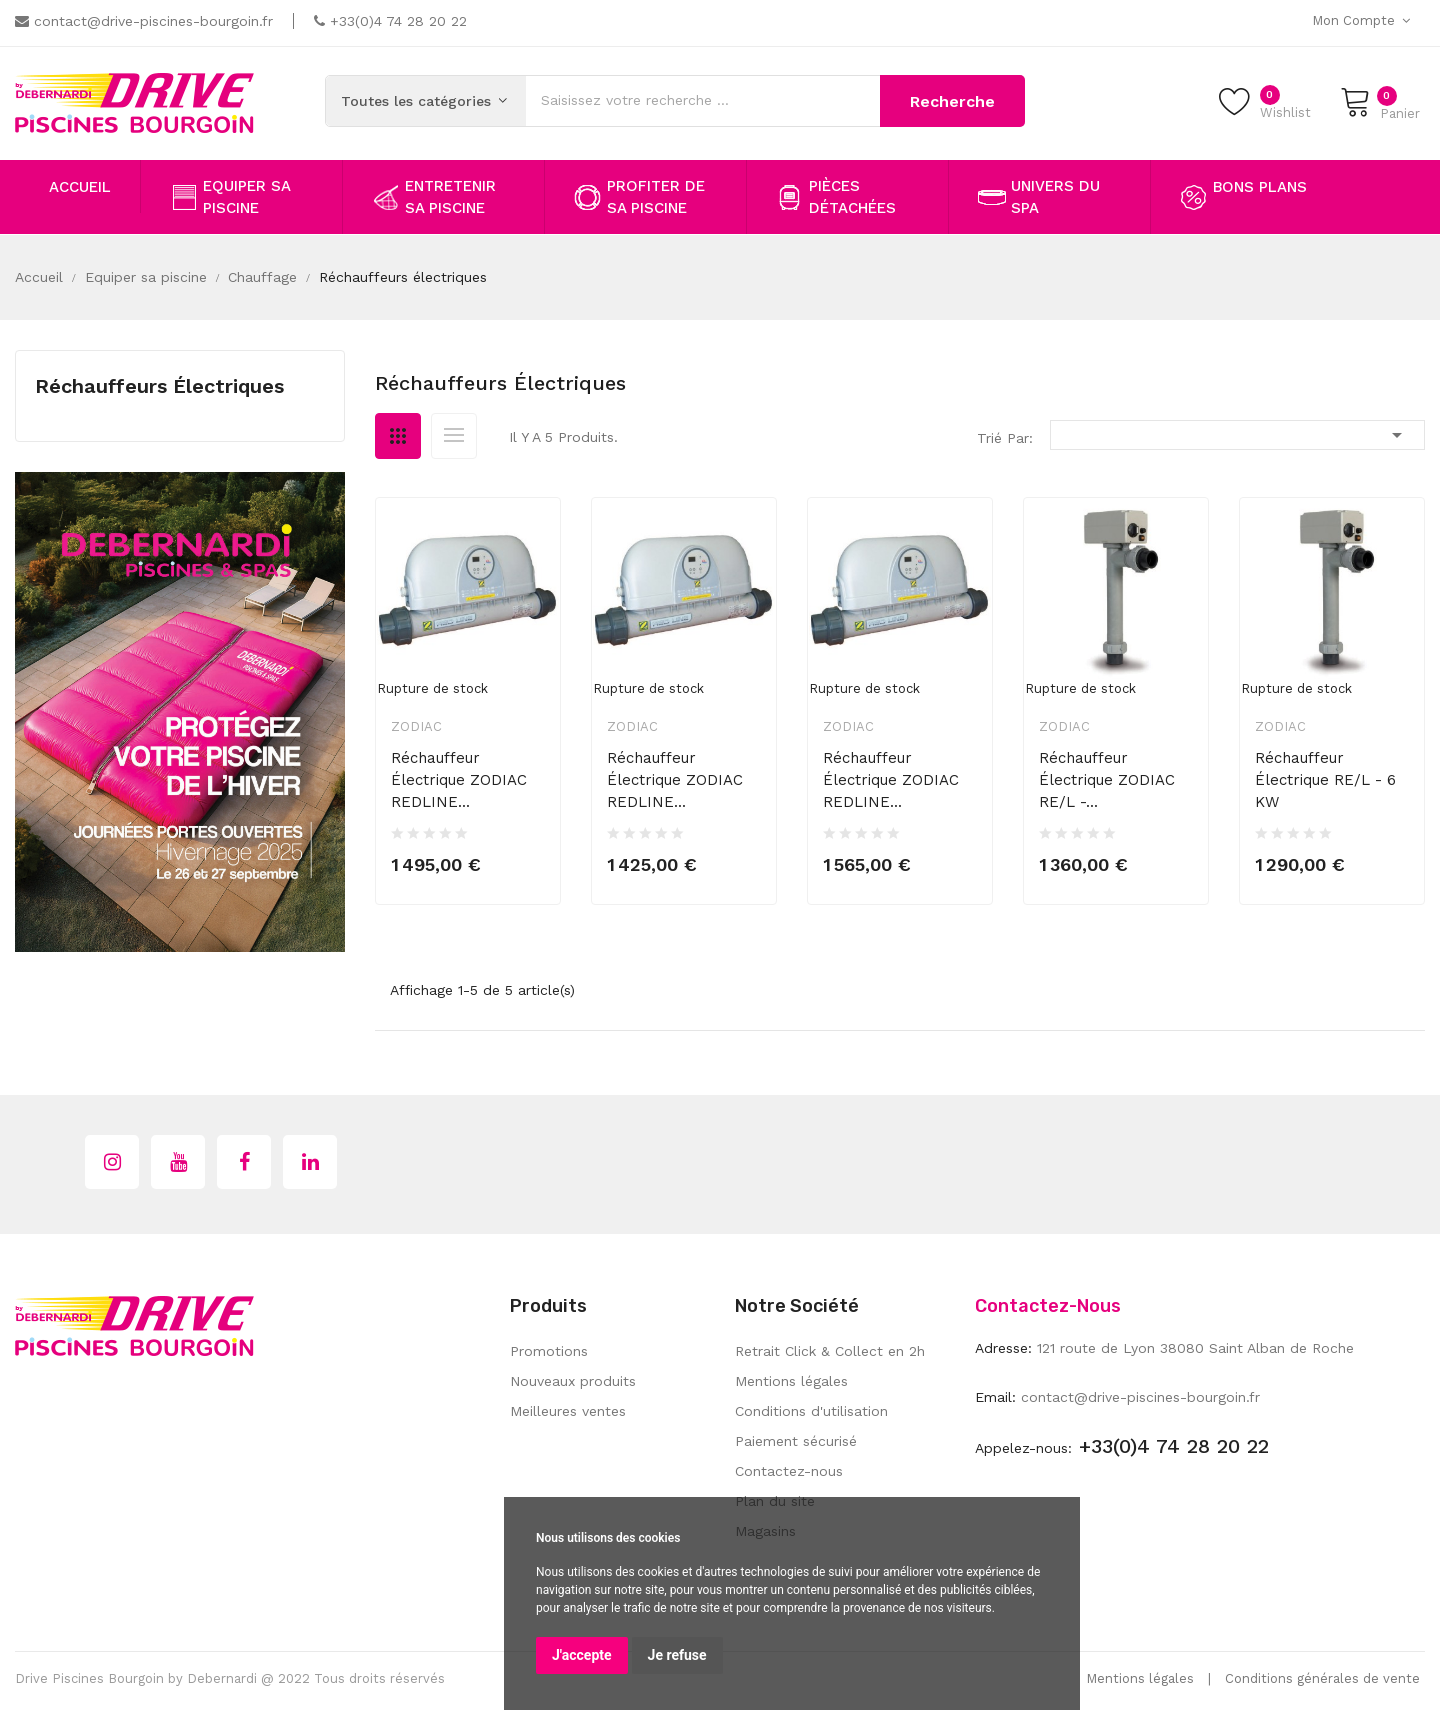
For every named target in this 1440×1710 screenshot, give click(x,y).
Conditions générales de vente (1322, 1678)
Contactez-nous (789, 1471)
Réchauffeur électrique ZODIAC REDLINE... (459, 780)
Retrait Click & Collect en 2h (830, 1351)
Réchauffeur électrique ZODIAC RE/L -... (1107, 780)
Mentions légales (791, 1381)
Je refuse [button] (677, 1655)
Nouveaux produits (573, 1381)
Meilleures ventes (568, 1411)
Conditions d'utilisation (811, 1411)
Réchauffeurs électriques (159, 386)
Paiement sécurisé (796, 1441)
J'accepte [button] (582, 1655)
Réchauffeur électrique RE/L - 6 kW (1325, 780)
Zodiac (416, 726)
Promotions (549, 1351)
